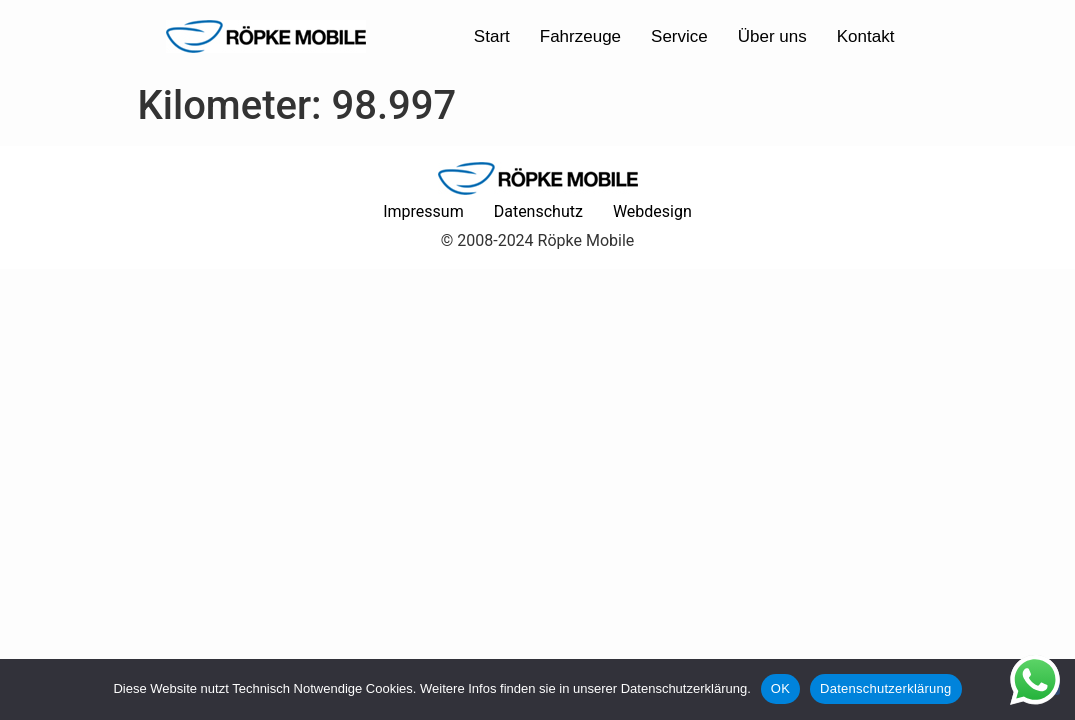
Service (679, 36)
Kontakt (866, 36)
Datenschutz (538, 211)
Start (492, 36)
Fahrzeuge (580, 36)
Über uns (772, 36)
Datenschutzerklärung (885, 688)
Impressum (423, 211)
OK (780, 688)
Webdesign (652, 211)
